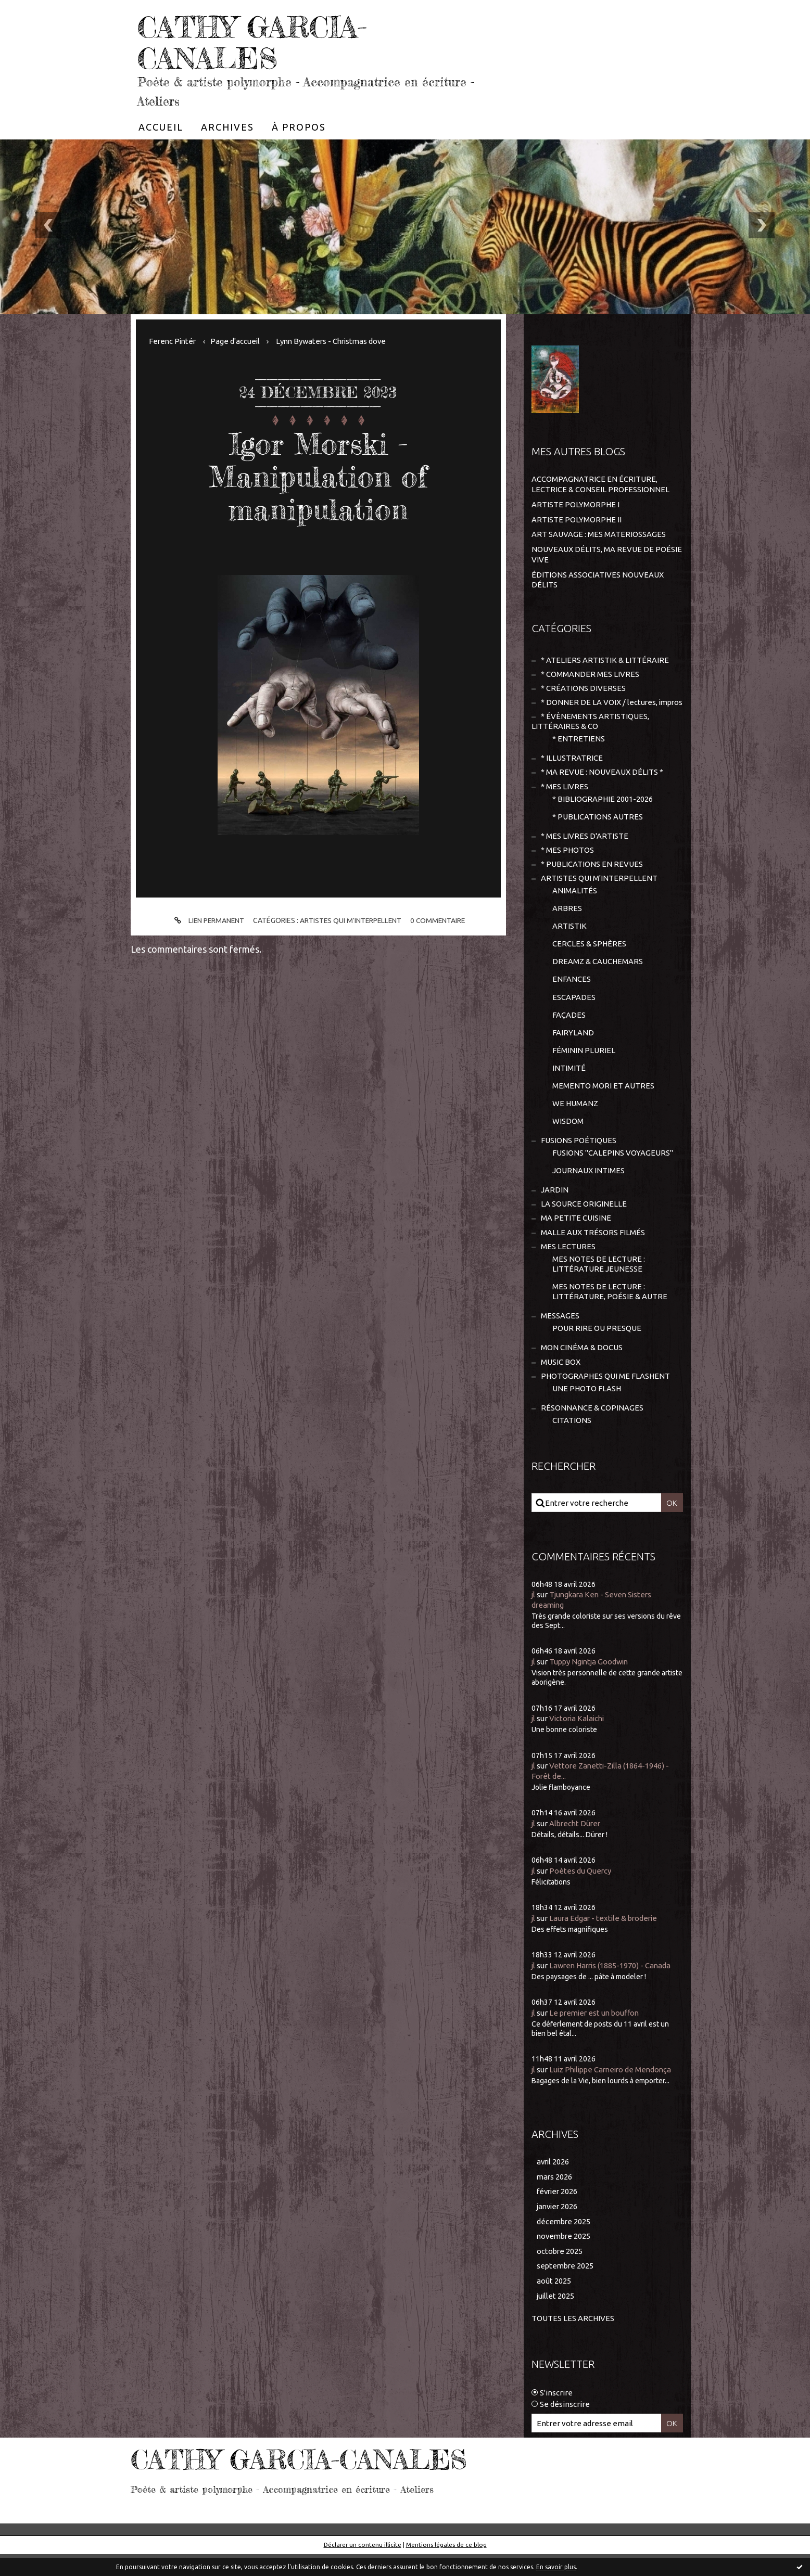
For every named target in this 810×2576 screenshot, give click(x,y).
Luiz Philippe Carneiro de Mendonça (614, 2090)
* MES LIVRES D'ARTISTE (584, 848)
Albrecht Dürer (576, 1844)
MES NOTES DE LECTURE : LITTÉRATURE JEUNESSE (598, 1282)
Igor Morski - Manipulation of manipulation (318, 476)
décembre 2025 (564, 2242)
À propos (299, 127)
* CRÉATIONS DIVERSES (583, 688)
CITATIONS (571, 1440)
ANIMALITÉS (574, 904)
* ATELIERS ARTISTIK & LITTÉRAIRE (605, 659)
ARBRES (567, 921)
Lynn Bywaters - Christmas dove (336, 340)
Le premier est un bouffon (597, 2033)
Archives (227, 127)
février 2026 (558, 2212)
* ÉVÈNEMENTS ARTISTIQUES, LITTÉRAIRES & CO (590, 732)
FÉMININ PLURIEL (583, 1065)
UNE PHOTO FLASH (587, 1408)
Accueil (160, 127)
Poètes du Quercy (581, 1891)
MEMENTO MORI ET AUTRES (603, 1101)
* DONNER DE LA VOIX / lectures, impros (594, 707)
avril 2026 (554, 2182)
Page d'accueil (238, 340)
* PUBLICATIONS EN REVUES (592, 877)
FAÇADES (569, 1029)
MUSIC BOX (560, 1381)
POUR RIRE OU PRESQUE (596, 1347)
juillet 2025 (556, 2317)
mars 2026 (555, 2197)
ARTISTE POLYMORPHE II (576, 519)
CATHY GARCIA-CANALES (260, 41)
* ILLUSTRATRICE (572, 769)
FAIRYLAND (573, 1047)
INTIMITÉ (569, 1083)
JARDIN (554, 1206)
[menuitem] (161, 127)
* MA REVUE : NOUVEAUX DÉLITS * (602, 783)
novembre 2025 (565, 2257)
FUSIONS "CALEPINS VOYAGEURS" (612, 1169)
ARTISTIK (569, 939)
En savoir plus (556, 2567)
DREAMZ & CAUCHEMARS (597, 975)
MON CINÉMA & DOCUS (582, 1367)
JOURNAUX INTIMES (588, 1187)
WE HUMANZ (575, 1119)
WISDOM (568, 1137)
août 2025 (554, 2302)
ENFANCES (571, 993)
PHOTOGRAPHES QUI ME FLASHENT (606, 1395)
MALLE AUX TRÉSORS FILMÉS (593, 1250)
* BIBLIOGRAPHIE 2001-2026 (602, 810)
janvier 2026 (558, 2227)
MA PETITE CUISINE (576, 1235)
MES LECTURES (568, 1264)
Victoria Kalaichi (579, 1739)
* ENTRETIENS (578, 750)
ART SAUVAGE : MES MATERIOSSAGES (598, 534)
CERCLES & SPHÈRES (589, 957)
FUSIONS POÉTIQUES (578, 1156)
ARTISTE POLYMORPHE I (575, 503)
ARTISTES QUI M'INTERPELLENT (350, 920)
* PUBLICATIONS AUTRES (597, 828)
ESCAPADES (574, 1011)
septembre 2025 (566, 2287)
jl (533, 1615)
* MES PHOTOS (567, 862)
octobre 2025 (560, 2272)
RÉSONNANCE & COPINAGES (592, 1428)
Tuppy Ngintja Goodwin (591, 1682)
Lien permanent (206, 920)
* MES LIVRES (564, 797)
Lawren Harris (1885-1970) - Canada (612, 1985)
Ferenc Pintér (173, 340)
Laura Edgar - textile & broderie (605, 1938)
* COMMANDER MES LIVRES (590, 674)
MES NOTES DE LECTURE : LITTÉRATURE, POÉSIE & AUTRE (609, 1310)
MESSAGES (560, 1334)
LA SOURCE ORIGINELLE (584, 1221)
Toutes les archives (573, 2340)
